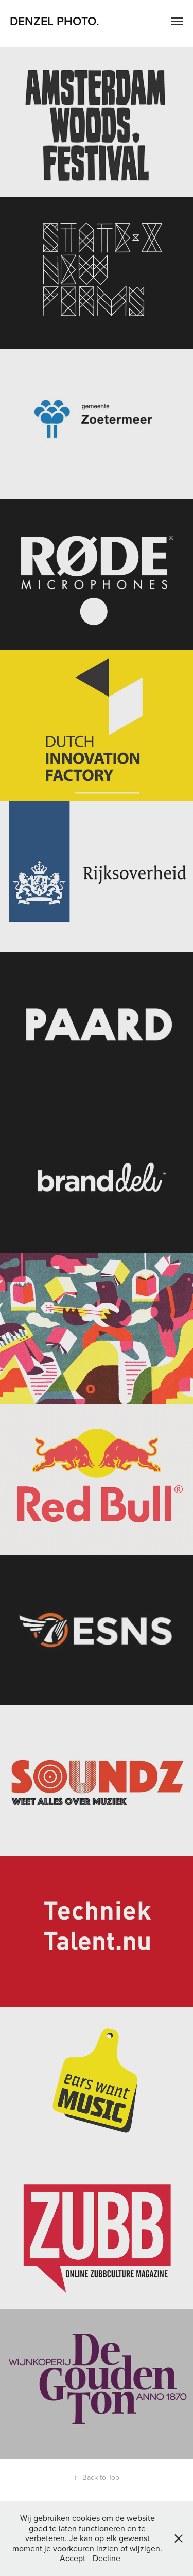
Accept (72, 2558)
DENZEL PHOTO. (56, 20)
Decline (106, 2558)
